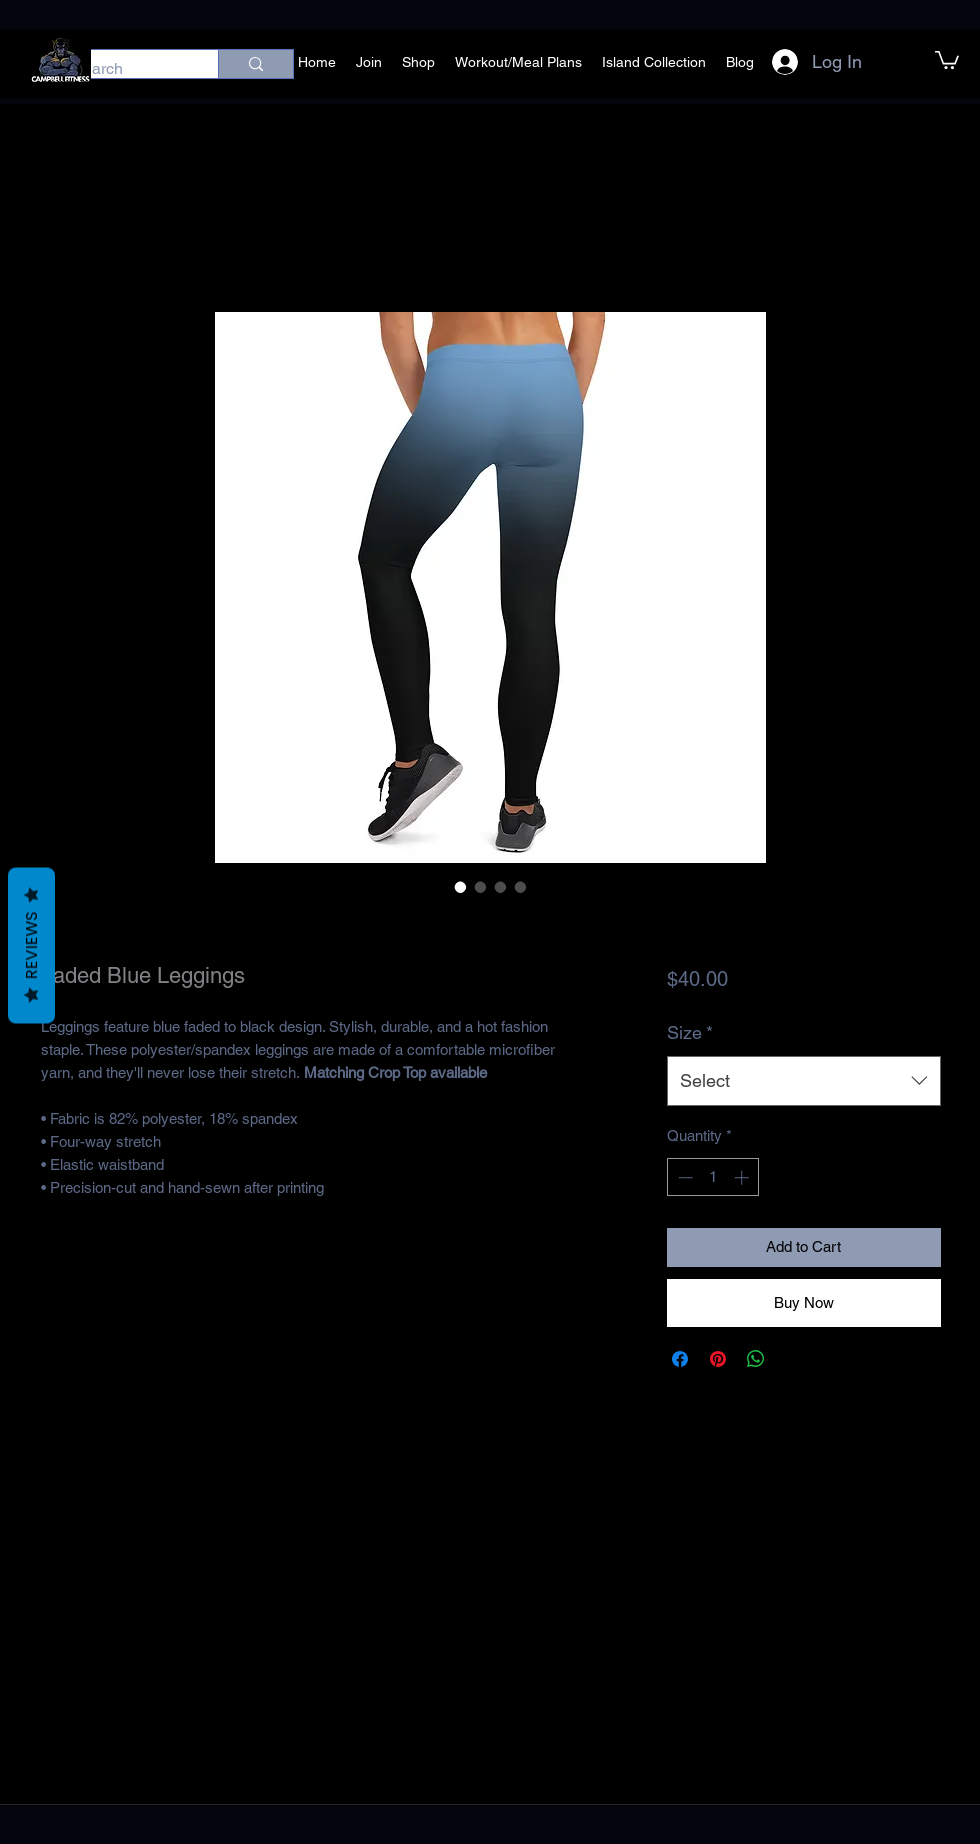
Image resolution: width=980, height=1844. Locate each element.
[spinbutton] (713, 1177)
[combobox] (803, 1081)
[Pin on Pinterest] (718, 1359)
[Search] (124, 69)
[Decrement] (683, 1177)
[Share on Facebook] (680, 1359)
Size (690, 1032)
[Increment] (743, 1177)
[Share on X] (794, 1359)
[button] (947, 59)
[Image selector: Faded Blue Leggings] (461, 887)
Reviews (31, 946)
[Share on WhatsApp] (756, 1359)
